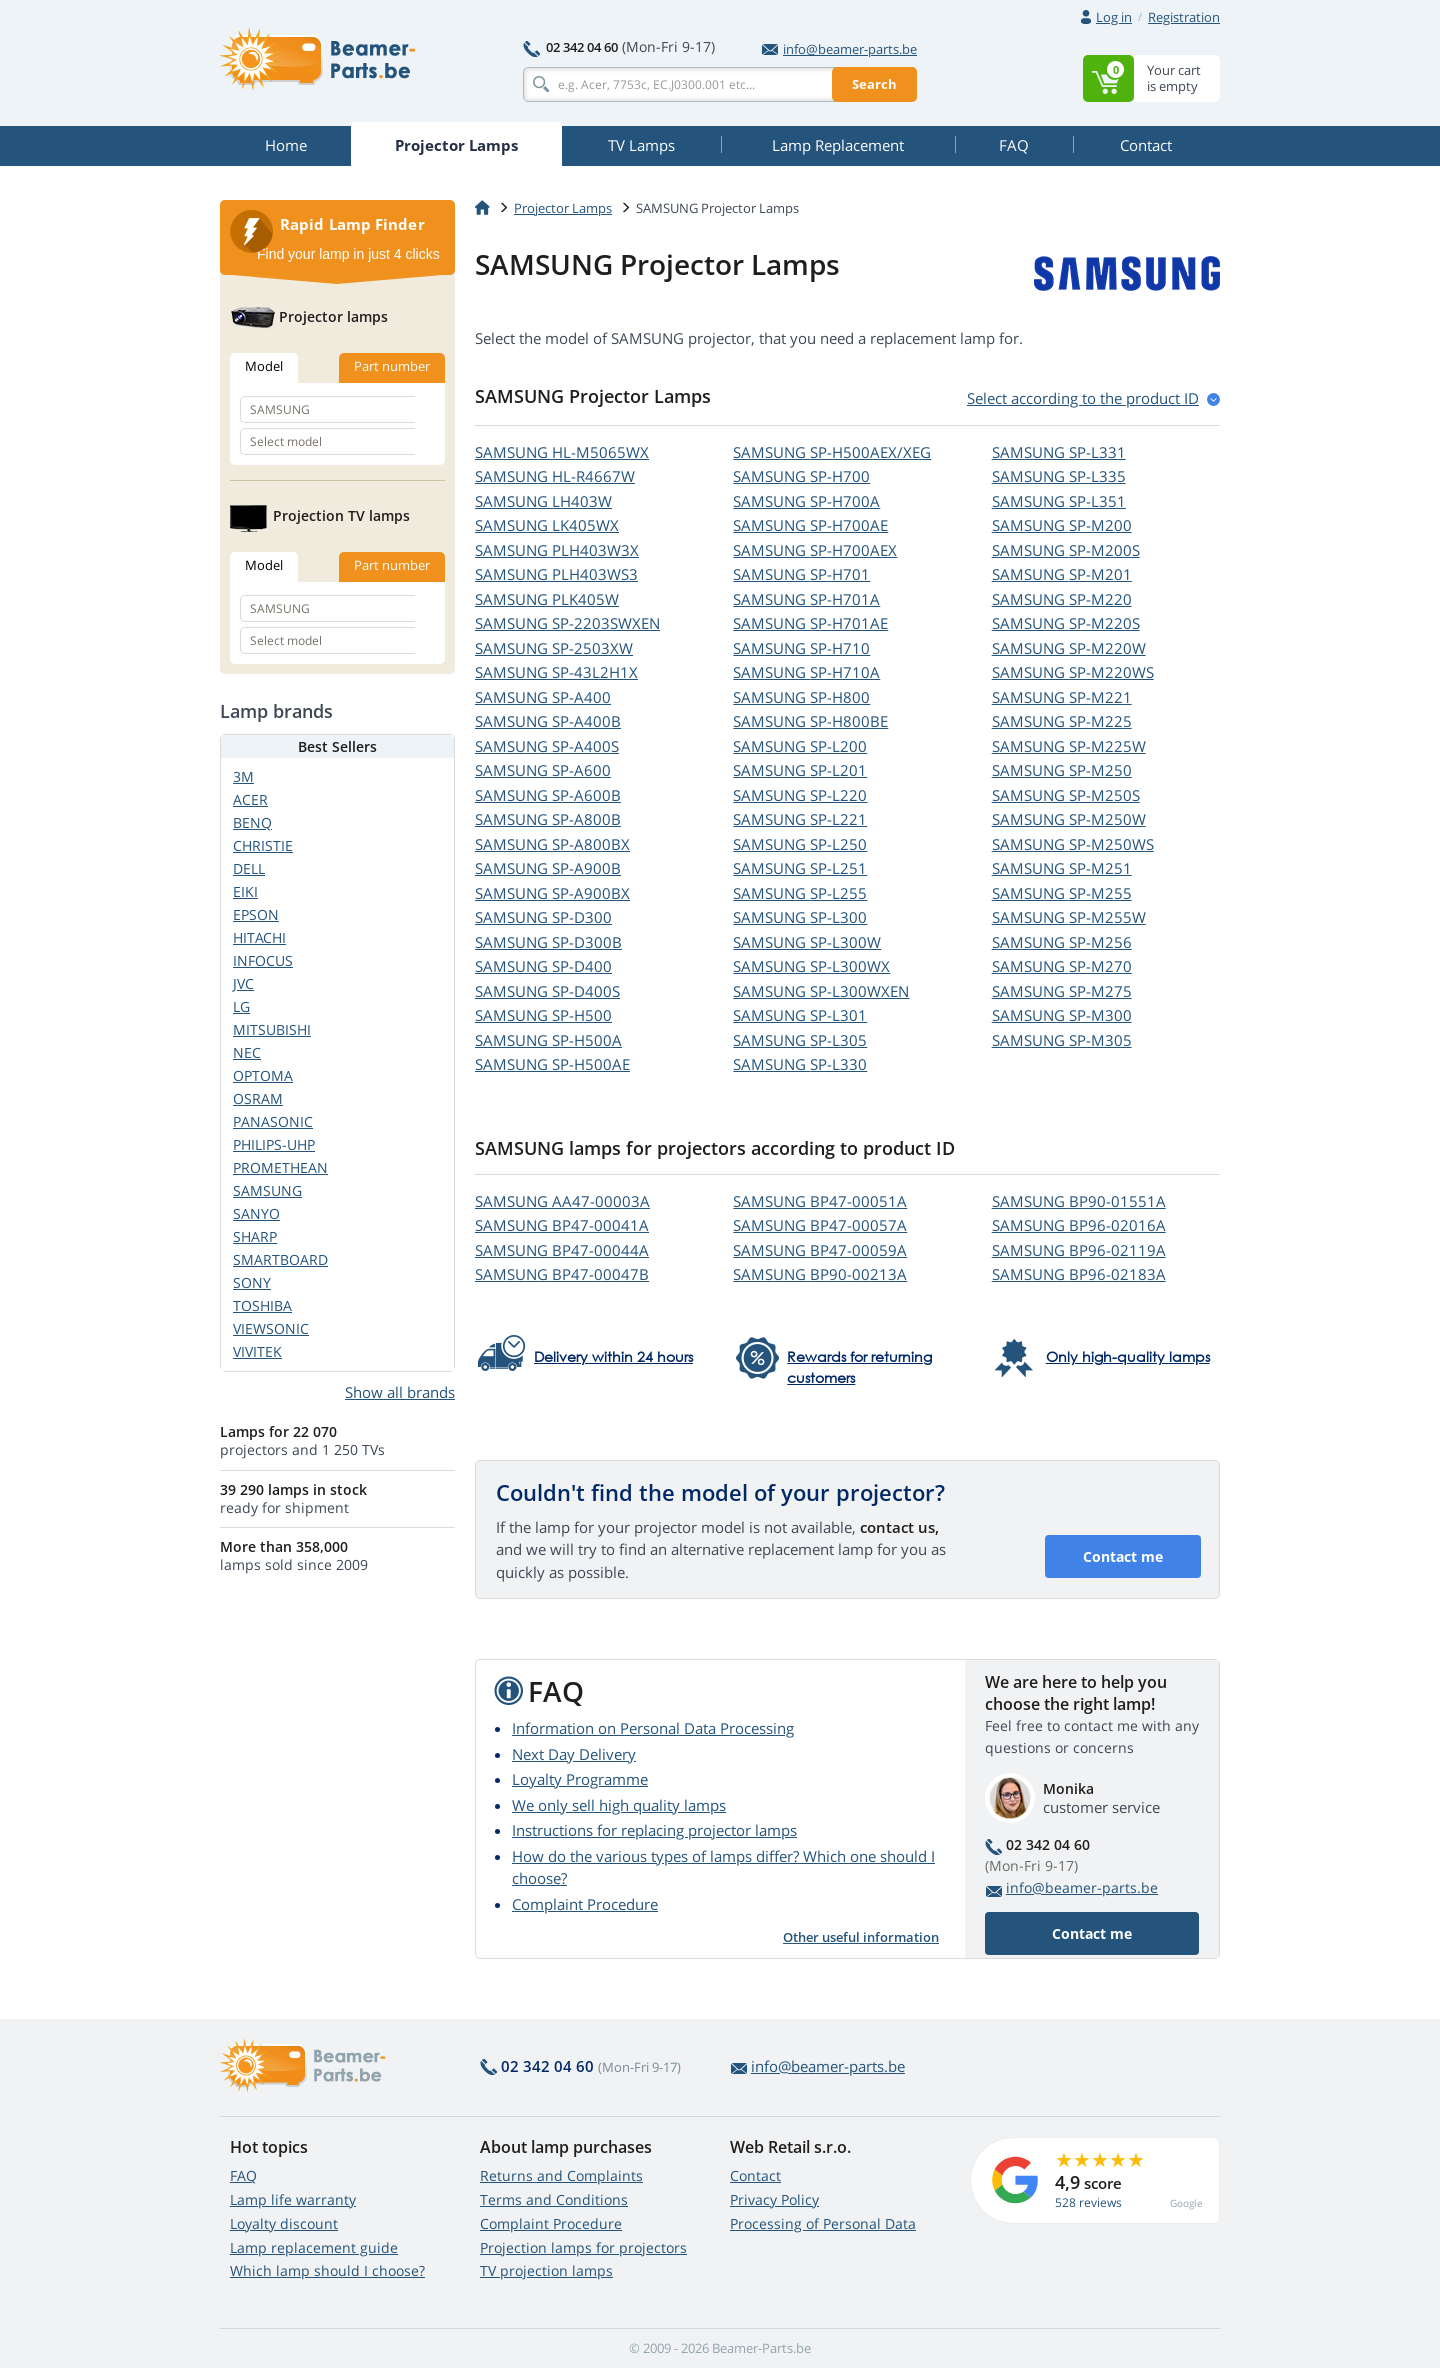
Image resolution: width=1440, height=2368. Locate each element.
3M (243, 776)
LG (241, 1006)
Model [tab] (264, 366)
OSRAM (258, 1098)
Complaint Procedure (585, 1904)
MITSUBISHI (272, 1029)
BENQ (252, 822)
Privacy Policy (774, 2199)
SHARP (255, 1236)
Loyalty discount (284, 2223)
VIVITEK (257, 1351)
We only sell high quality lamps (619, 1805)
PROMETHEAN (280, 1167)
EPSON (256, 914)
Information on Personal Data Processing (653, 1728)
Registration (1184, 17)
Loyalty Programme (580, 1779)
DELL (249, 868)
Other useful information (861, 1937)
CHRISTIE (263, 845)
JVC (243, 983)
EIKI (245, 891)
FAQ (243, 2175)
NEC (247, 1052)
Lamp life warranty (293, 2199)
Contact (755, 2175)
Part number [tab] (392, 366)
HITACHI (259, 937)
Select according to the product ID (1083, 398)
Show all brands (400, 1392)
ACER (250, 799)
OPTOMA (263, 1075)
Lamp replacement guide (314, 2247)
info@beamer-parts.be (839, 49)
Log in (1114, 17)
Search (874, 84)
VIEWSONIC (271, 1328)
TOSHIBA (262, 1305)
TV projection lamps (546, 2270)
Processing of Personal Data (823, 2223)
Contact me (1123, 1556)
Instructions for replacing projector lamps (654, 1830)
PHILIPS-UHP (274, 1144)
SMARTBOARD (280, 1259)
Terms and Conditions (554, 2199)
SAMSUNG (562, 452)
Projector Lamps (563, 208)
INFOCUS (263, 960)
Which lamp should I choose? (327, 2270)
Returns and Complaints (561, 2175)
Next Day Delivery (574, 1754)
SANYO (256, 1213)
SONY (252, 1282)
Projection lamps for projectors (583, 2247)
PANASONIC (273, 1121)
